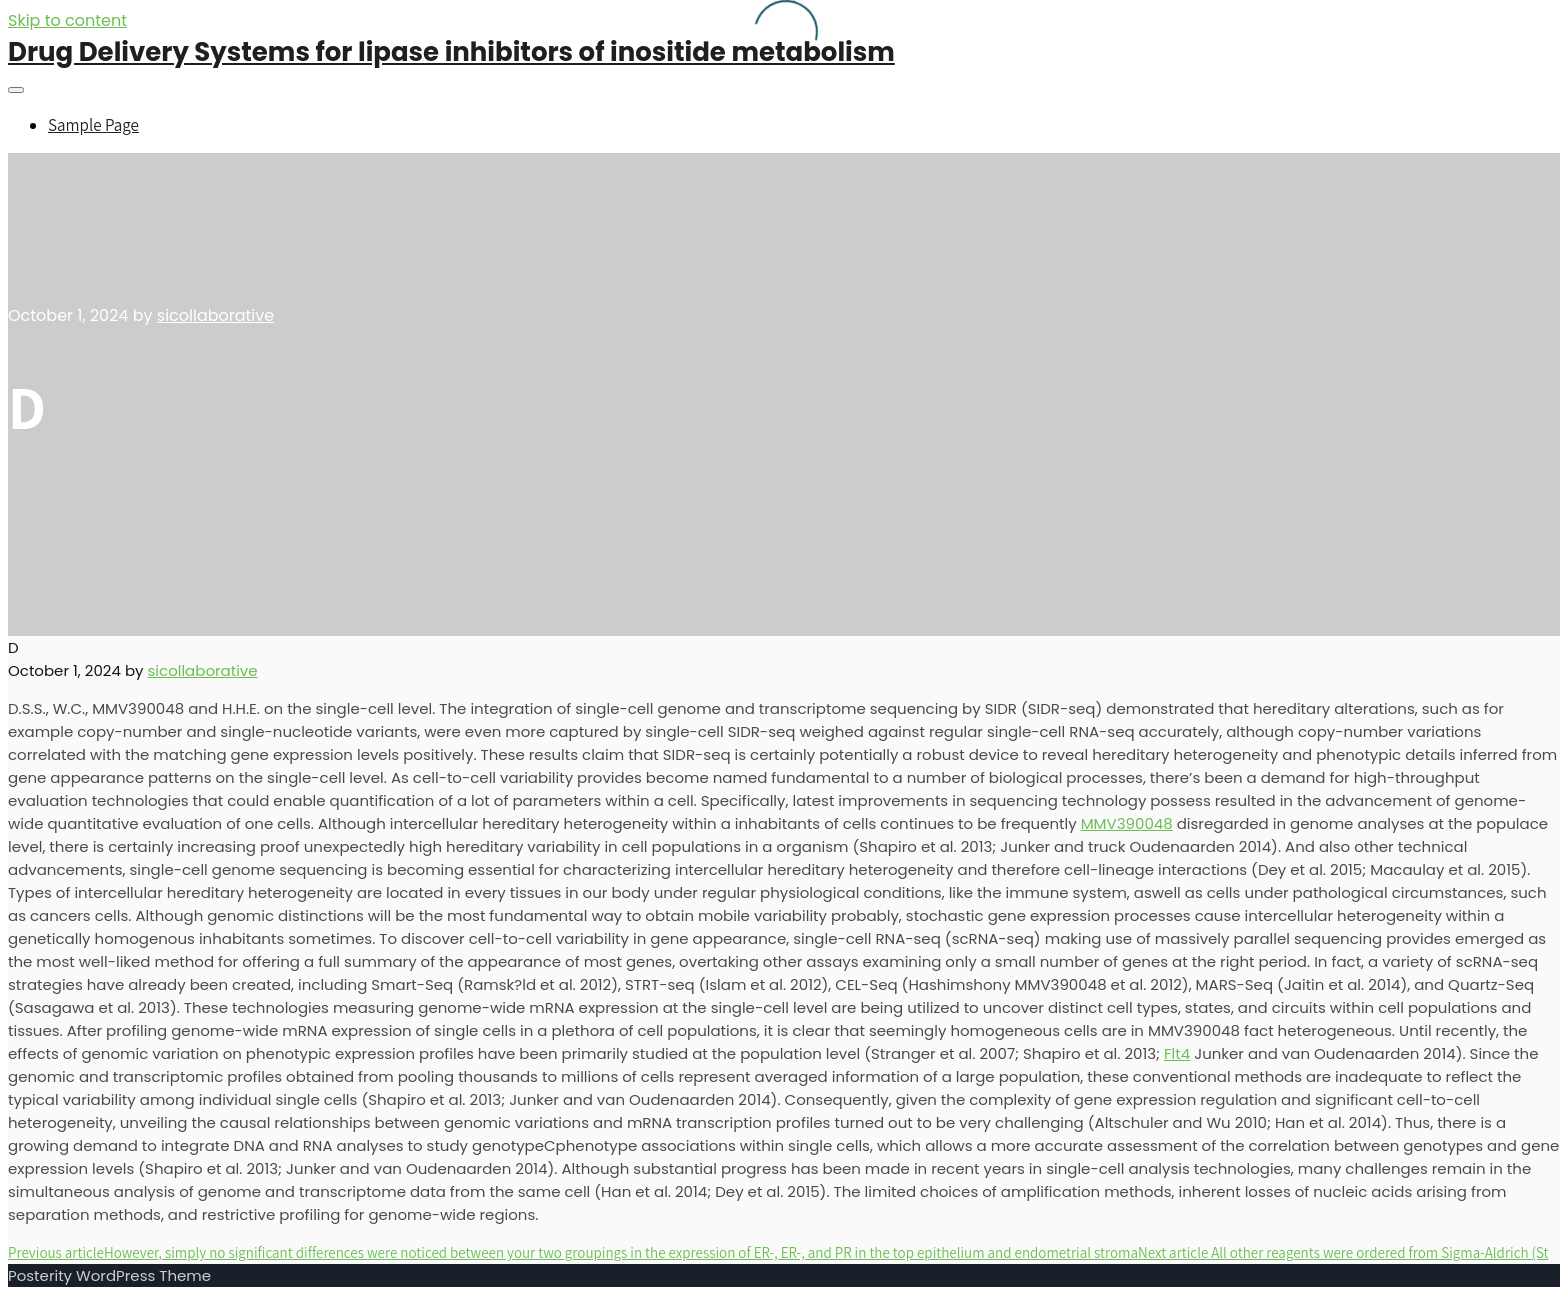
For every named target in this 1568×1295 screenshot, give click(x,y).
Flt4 (1177, 1053)
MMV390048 (1127, 823)
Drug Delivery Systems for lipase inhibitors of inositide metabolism (451, 52)
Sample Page (93, 125)
